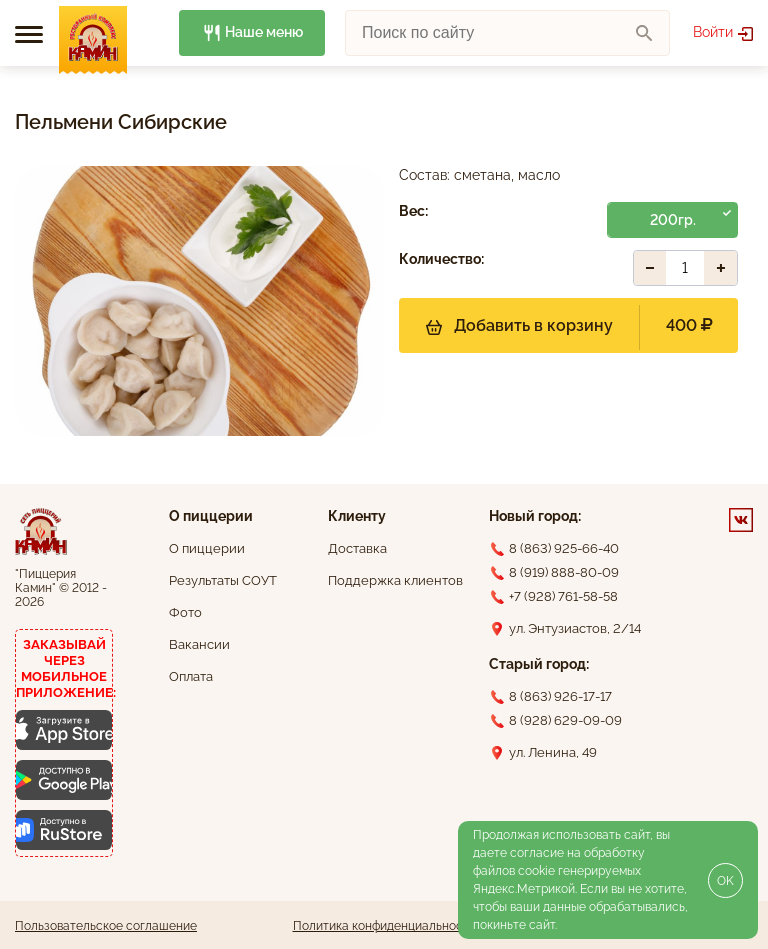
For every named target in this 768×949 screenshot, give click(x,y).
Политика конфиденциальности (384, 926)
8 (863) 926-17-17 (560, 696)
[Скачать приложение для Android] (64, 780)
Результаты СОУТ (223, 580)
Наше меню (252, 33)
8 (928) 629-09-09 (565, 720)
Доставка (357, 548)
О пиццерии (207, 548)
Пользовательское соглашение (106, 926)
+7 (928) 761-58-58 (563, 596)
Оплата (191, 676)
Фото (185, 612)
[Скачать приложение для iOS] (64, 730)
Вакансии (199, 644)
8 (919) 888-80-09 (564, 572)
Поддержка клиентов (395, 580)
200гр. (673, 220)
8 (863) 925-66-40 (564, 548)
